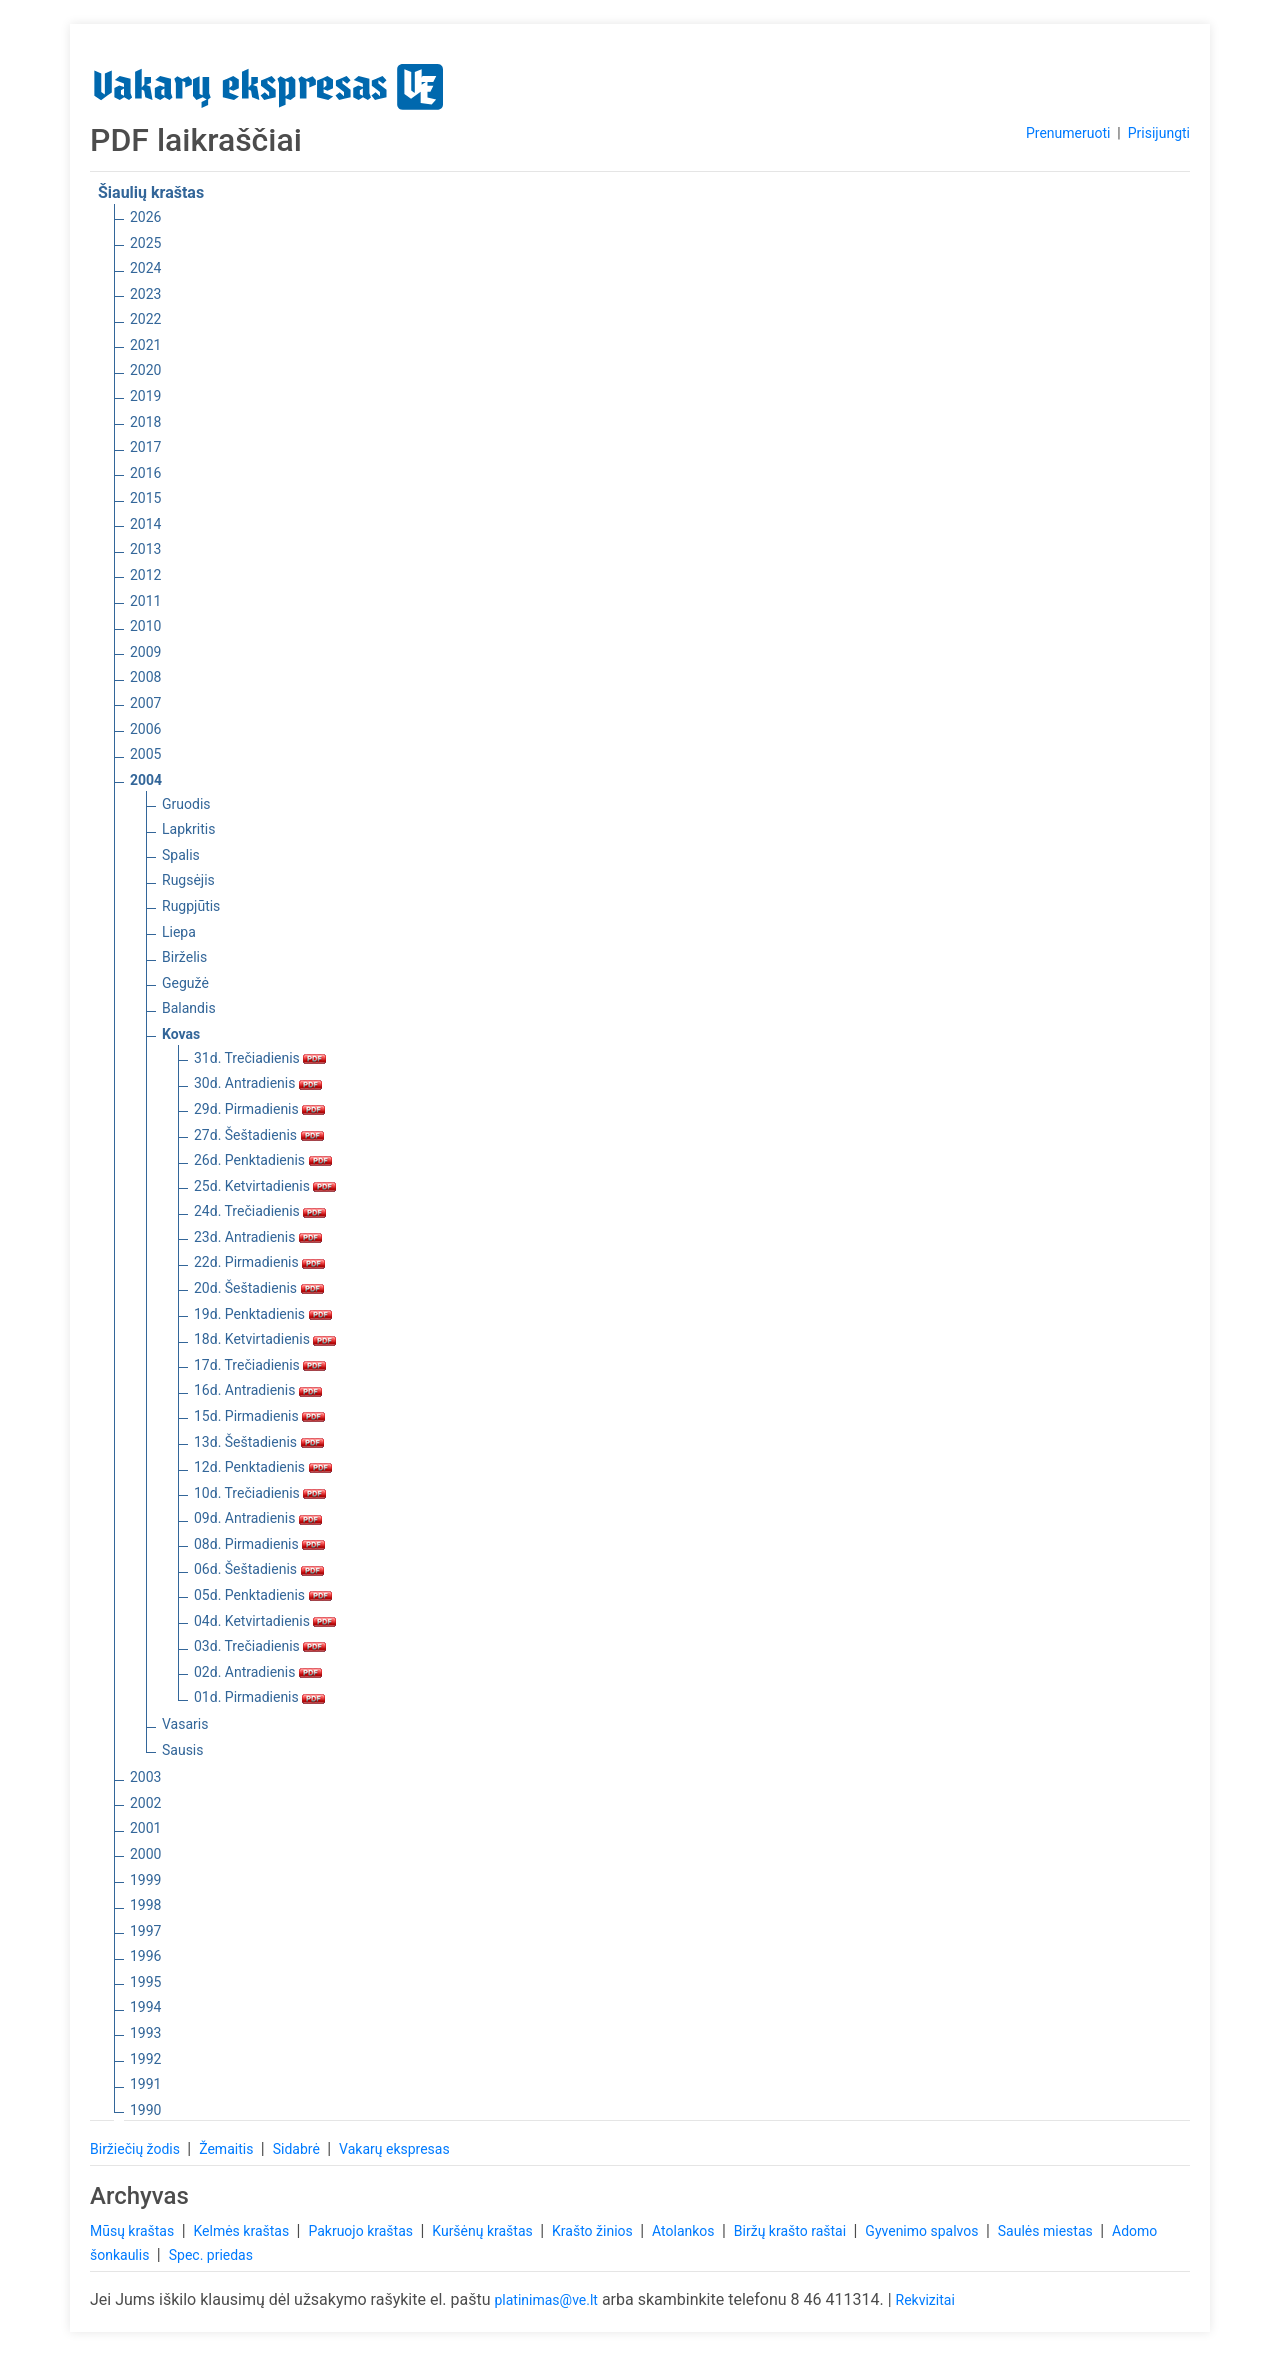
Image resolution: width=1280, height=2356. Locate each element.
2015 (145, 498)
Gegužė (185, 983)
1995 (145, 1982)
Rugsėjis (188, 880)
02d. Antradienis (258, 1672)
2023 (145, 294)
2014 (145, 524)
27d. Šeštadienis (259, 1135)
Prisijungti (1159, 133)
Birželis (184, 957)
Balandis (189, 1008)
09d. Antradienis (258, 1518)
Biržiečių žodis (136, 2149)
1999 (145, 1880)
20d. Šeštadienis (259, 1288)
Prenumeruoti (1068, 133)
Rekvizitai (925, 2300)
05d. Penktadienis (263, 1595)
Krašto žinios (594, 2231)
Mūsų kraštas (134, 2231)
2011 (145, 601)
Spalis (181, 855)
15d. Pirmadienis (259, 1416)
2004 (146, 780)
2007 (145, 703)
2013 (145, 549)
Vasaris (185, 1724)
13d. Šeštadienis (259, 1442)
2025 (145, 243)
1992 (145, 2059)
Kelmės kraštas (242, 2231)
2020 (145, 370)
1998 (145, 1905)
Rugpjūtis (191, 906)
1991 (145, 2084)
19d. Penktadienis (263, 1314)
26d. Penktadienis (263, 1160)
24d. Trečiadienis (260, 1211)
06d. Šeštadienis (259, 1569)
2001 (145, 1828)
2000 (145, 1854)
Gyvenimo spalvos (923, 2231)
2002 (145, 1803)
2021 (145, 345)
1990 (145, 2110)
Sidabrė (298, 2149)
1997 (145, 1931)
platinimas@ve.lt (545, 2300)
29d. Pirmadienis (259, 1109)
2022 (145, 319)
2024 (145, 268)
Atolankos (685, 2231)
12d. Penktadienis (263, 1467)
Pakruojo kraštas (362, 2231)
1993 (145, 2033)
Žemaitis (228, 2149)
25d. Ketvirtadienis (265, 1186)
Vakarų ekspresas (394, 2149)
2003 (145, 1777)
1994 (145, 2007)
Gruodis (186, 804)
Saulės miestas (1047, 2231)
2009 (145, 652)
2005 (145, 754)
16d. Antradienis (258, 1390)
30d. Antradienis (258, 1083)
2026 (145, 217)
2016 (145, 473)
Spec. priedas (211, 2255)
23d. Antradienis (258, 1237)
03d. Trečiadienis (260, 1646)
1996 (145, 1956)
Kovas (181, 1034)
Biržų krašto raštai (792, 2231)
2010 (145, 626)
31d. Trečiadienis (260, 1058)
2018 (145, 422)
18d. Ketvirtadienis (265, 1339)
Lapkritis (188, 829)
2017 (145, 447)
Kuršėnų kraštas (484, 2231)
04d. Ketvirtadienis (265, 1621)
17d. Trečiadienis (260, 1365)
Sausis (183, 1750)
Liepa (179, 932)
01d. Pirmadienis (259, 1697)
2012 (145, 575)
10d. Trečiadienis (260, 1493)
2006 (145, 729)
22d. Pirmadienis (259, 1262)
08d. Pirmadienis (259, 1544)
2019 (145, 396)
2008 (145, 677)
